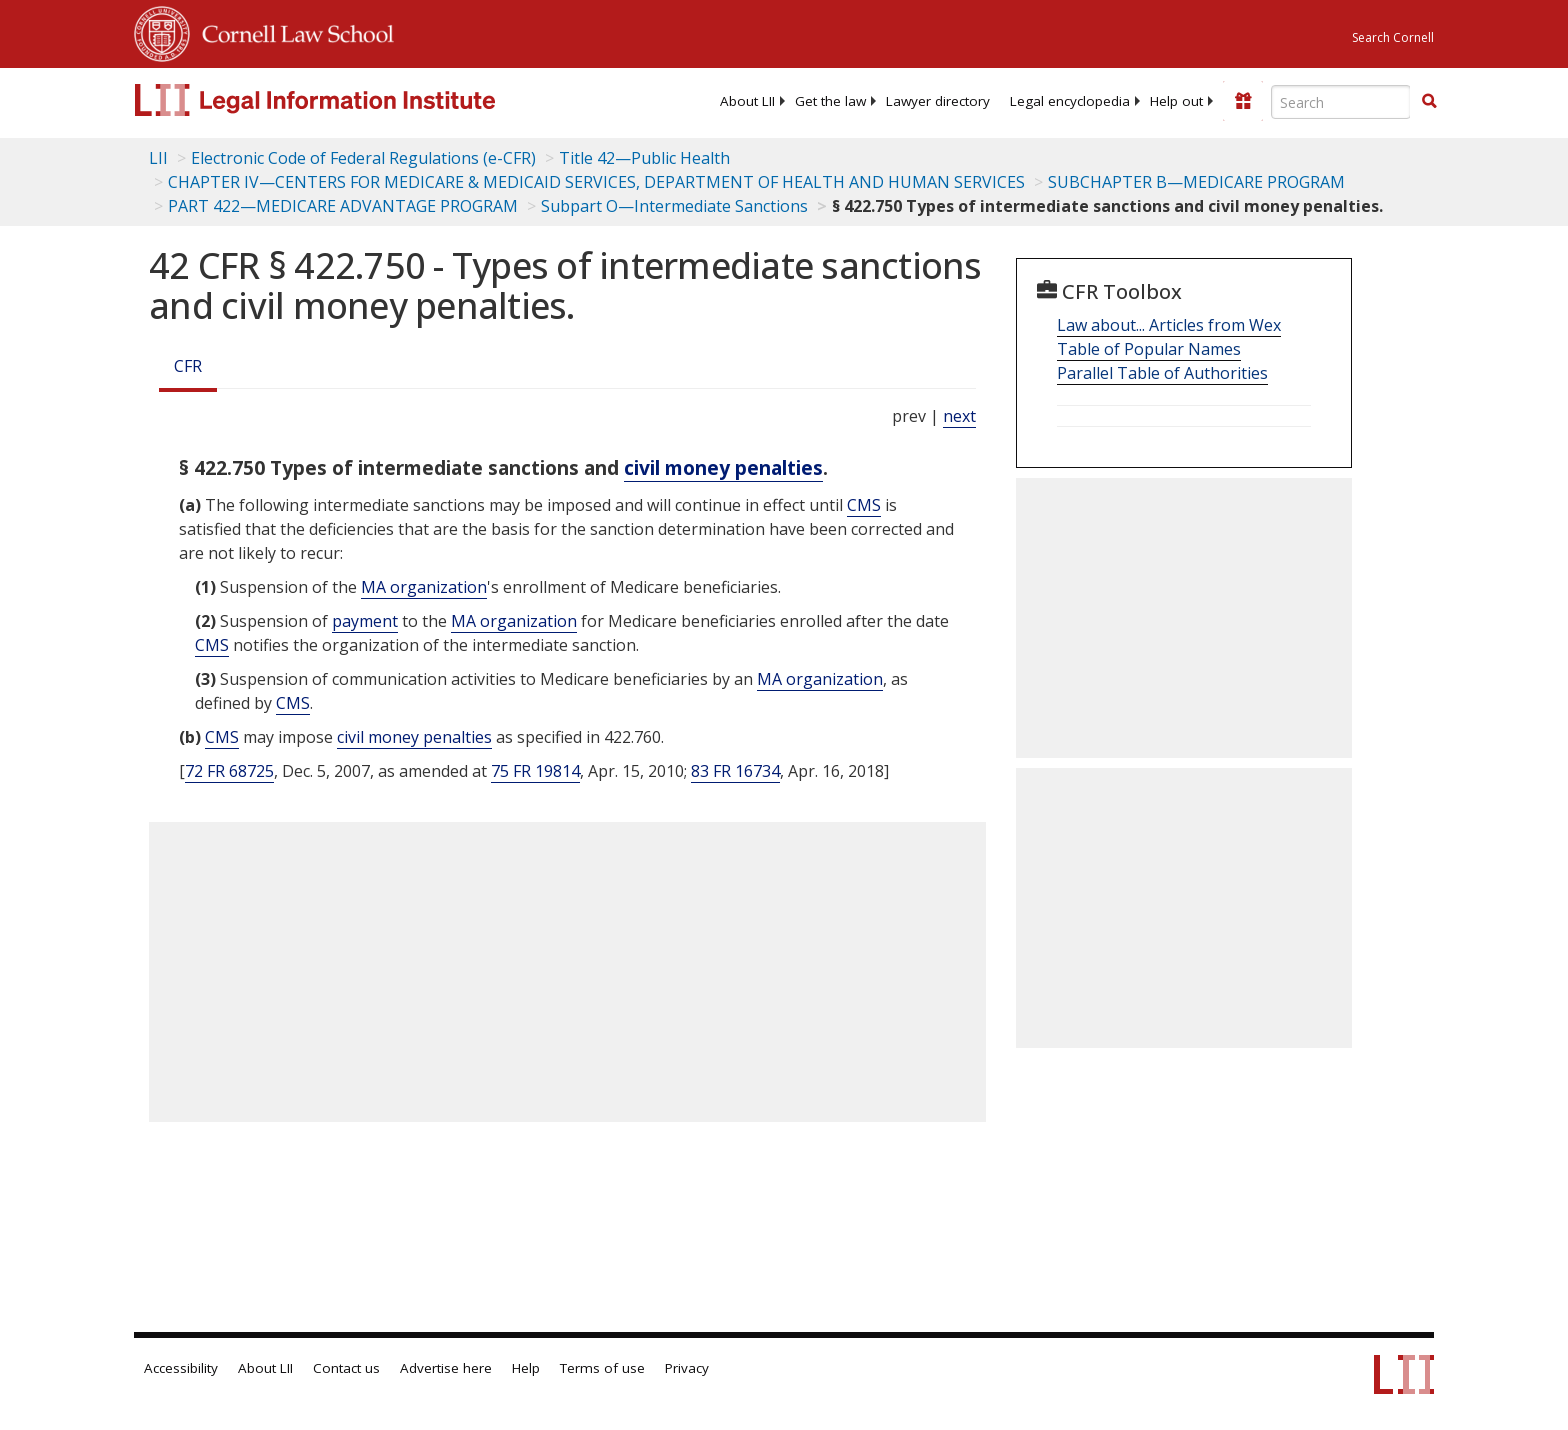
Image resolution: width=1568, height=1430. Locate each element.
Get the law (830, 101)
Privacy (687, 1368)
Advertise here (446, 1368)
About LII (747, 101)
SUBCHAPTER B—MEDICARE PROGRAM (1196, 182)
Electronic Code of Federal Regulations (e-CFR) (363, 158)
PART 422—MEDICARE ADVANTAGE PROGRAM (343, 206)
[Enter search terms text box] (1341, 102)
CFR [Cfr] (188, 366)
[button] (1429, 101)
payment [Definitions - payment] (365, 621)
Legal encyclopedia (1070, 101)
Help (526, 1368)
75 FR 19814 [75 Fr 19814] (535, 771)
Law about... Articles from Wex (1169, 325)
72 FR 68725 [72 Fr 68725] (229, 771)
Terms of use (602, 1368)
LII (158, 158)
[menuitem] (747, 101)
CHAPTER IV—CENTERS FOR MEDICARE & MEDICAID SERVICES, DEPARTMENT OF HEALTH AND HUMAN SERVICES (596, 182)
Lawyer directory (938, 101)
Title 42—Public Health (644, 158)
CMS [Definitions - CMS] (864, 505)
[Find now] (1429, 102)
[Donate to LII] (1243, 101)
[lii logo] (359, 100)
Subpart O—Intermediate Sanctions (674, 206)
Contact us (346, 1368)
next (959, 416)
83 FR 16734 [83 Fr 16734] (735, 771)
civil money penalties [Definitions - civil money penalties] (723, 467)
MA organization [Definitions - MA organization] (424, 587)
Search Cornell (1393, 37)
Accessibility (181, 1368)
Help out (1176, 101)
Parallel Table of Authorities (1162, 373)
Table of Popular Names (1149, 349)
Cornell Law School (292, 31)
